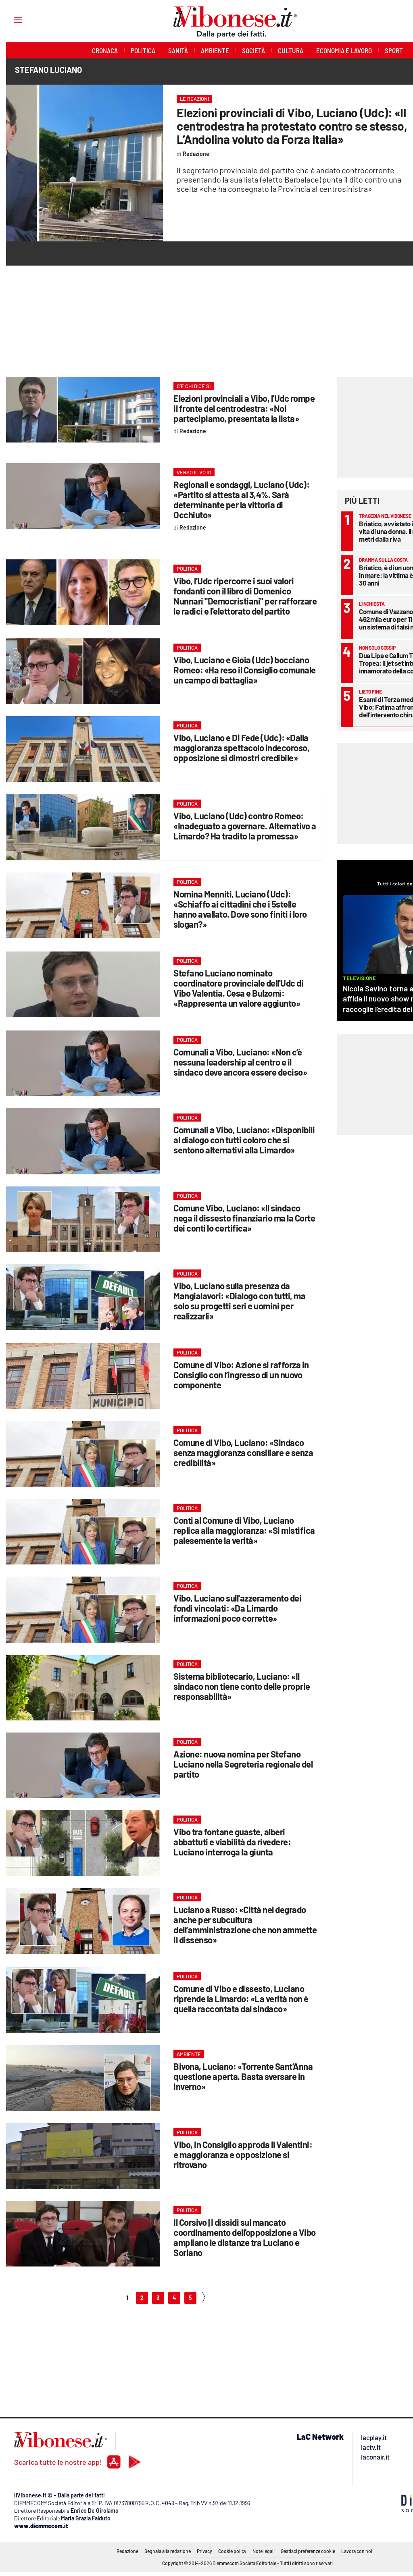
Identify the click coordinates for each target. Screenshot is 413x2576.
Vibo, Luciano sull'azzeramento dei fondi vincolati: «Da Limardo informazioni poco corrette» (237, 1608)
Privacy (204, 2551)
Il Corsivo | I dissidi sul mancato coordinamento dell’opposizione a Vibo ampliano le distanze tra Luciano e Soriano (244, 2237)
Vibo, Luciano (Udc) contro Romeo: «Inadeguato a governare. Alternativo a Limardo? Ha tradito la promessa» (244, 825)
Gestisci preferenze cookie (308, 2551)
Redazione (127, 2551)
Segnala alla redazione (167, 2551)
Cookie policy (232, 2551)
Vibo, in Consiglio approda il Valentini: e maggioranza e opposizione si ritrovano (242, 2154)
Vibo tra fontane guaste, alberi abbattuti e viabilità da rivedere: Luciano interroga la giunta (232, 1841)
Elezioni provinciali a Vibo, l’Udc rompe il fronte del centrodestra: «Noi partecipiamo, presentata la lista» (244, 408)
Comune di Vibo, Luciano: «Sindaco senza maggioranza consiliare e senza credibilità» (243, 1452)
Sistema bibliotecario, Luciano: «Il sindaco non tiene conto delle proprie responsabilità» (241, 1686)
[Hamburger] (10, 19)
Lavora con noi (356, 2551)
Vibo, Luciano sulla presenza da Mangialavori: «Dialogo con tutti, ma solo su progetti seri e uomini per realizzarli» (239, 1300)
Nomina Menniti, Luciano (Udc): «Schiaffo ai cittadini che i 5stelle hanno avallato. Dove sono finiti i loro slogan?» (240, 909)
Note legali (263, 2551)
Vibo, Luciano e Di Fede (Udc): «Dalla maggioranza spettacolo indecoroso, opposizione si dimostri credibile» (241, 747)
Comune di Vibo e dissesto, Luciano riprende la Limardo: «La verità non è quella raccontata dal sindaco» (241, 1998)
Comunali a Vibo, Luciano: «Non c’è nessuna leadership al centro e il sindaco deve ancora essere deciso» (240, 1062)
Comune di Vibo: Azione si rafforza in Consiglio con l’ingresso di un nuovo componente (241, 1374)
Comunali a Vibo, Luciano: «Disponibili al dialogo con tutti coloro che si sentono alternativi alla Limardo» (244, 1139)
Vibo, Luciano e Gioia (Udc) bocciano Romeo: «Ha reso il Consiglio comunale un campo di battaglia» (244, 669)
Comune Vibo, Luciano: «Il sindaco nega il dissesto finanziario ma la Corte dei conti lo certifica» (244, 1218)
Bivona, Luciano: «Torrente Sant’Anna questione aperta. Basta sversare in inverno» (243, 2076)
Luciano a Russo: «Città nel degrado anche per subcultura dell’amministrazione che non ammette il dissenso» (245, 1924)
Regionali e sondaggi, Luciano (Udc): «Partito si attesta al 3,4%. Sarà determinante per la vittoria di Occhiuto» (241, 499)
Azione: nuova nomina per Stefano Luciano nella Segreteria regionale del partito (243, 1764)
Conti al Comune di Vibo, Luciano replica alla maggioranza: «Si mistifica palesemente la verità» (244, 1530)
